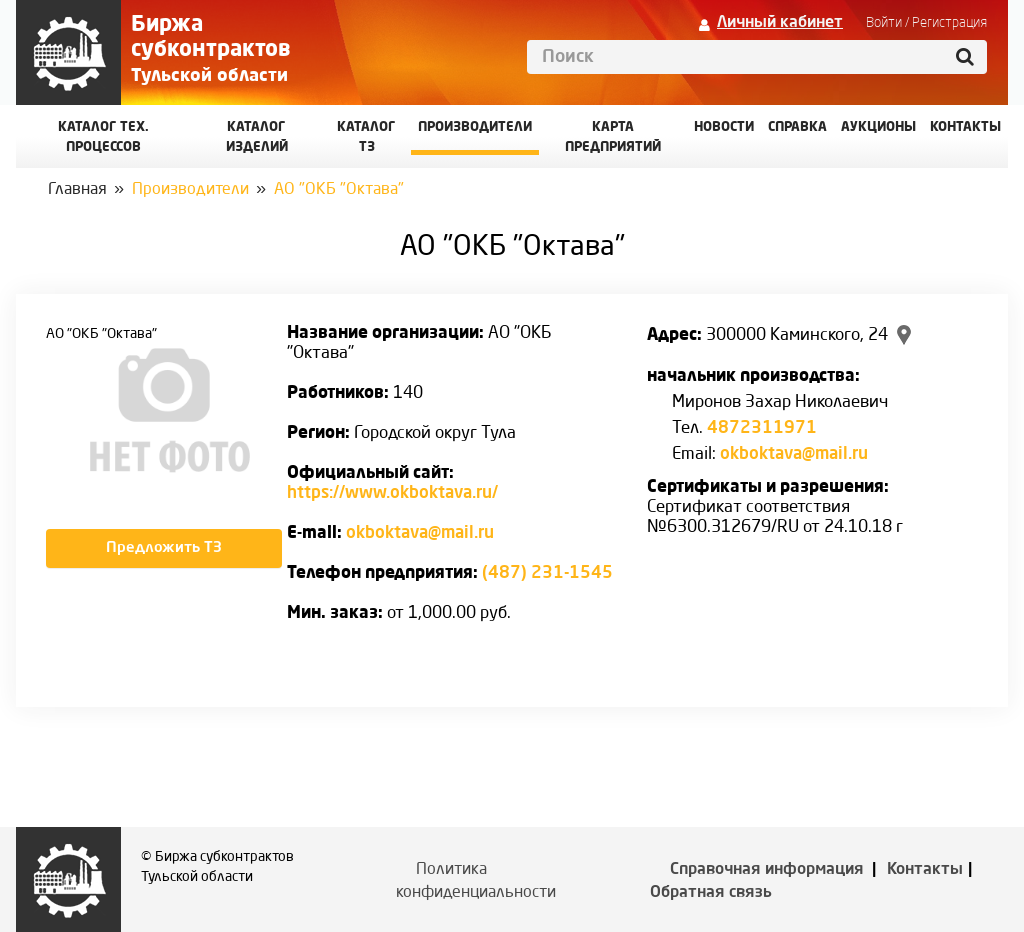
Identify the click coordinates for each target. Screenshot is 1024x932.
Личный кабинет (780, 23)
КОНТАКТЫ (965, 127)
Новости (724, 127)
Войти (884, 23)
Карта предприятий (613, 137)
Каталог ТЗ (366, 137)
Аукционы (878, 127)
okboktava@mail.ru (420, 533)
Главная (77, 190)
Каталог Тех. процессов (103, 137)
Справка (797, 127)
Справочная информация (767, 870)
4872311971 (762, 428)
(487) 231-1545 (547, 573)
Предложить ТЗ (164, 548)
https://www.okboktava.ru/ (392, 493)
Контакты (925, 870)
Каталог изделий (257, 137)
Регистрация (949, 23)
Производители (475, 127)
